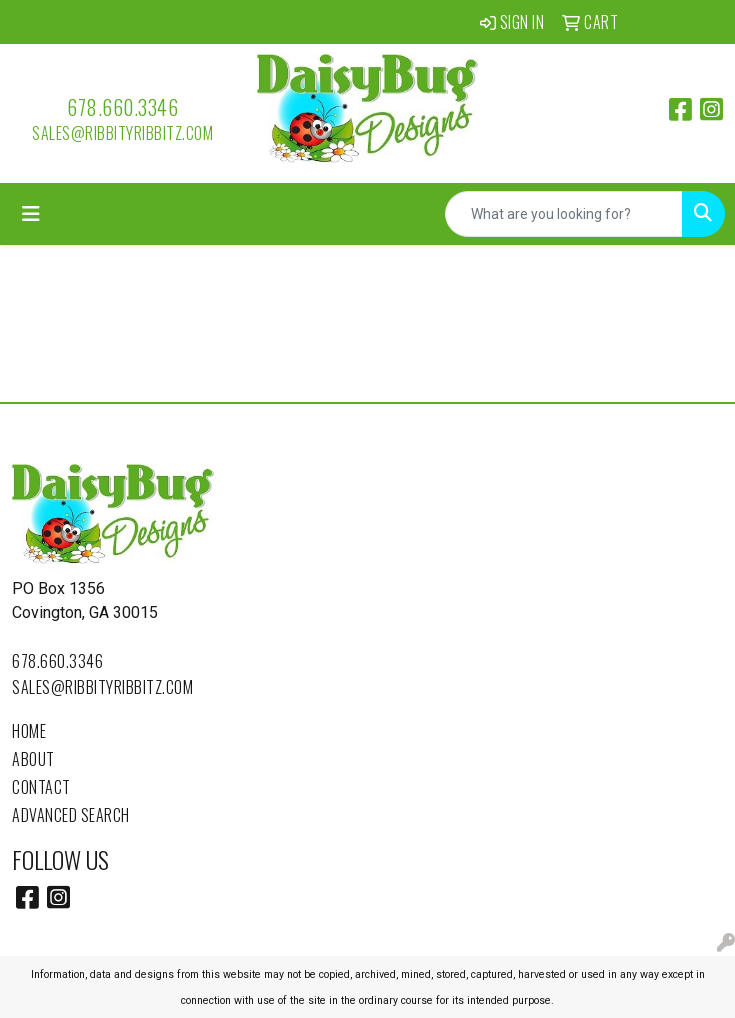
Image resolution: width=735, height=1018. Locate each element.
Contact (41, 787)
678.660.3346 (122, 107)
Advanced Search (71, 815)
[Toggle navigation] (31, 214)
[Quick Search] (564, 214)
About (33, 759)
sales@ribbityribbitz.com (122, 133)
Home (29, 731)
